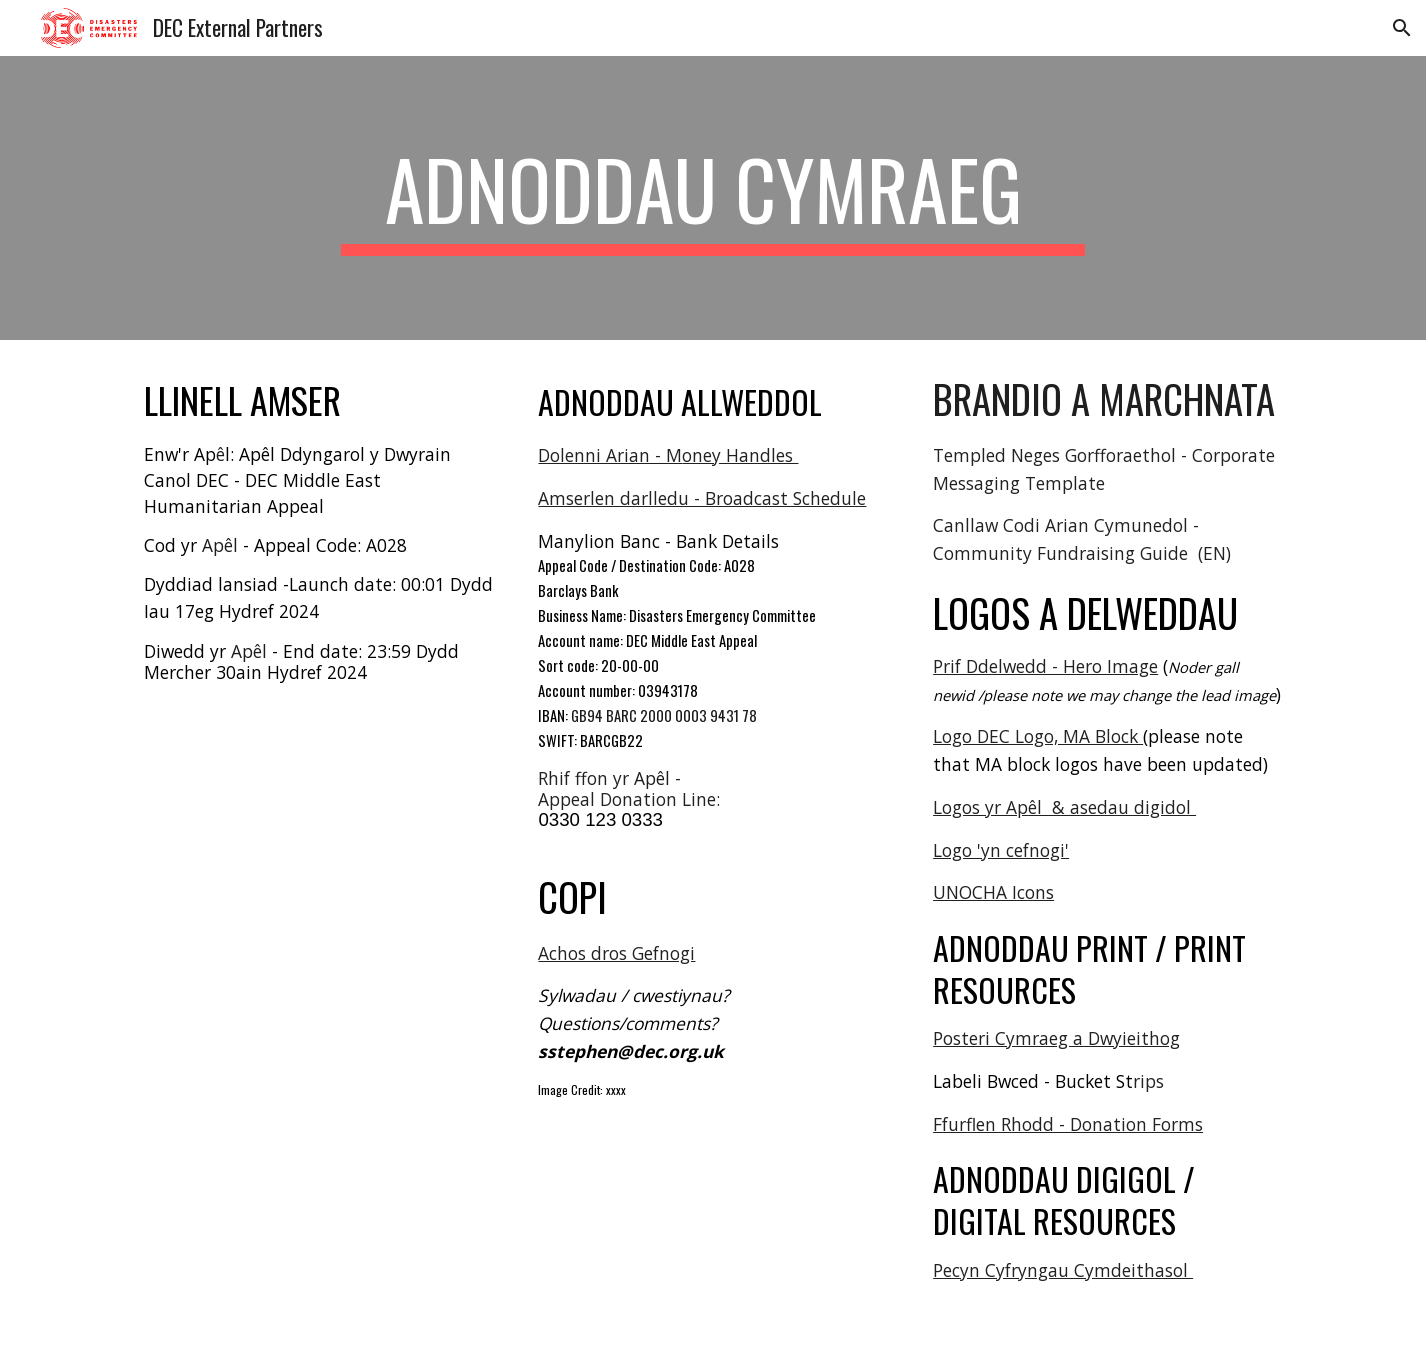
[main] (713, 198)
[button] (1402, 28)
